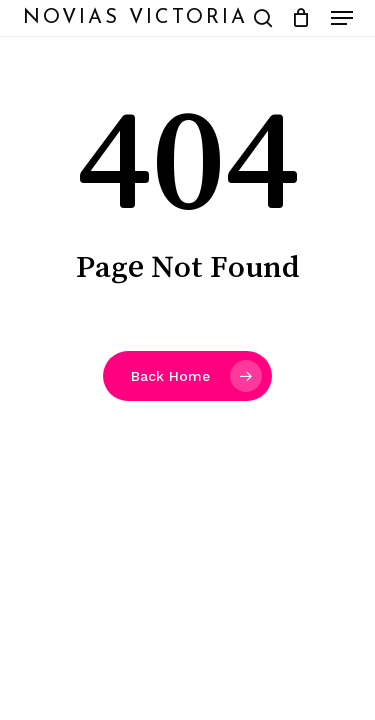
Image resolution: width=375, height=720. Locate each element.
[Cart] (301, 18)
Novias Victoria (135, 18)
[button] (342, 18)
